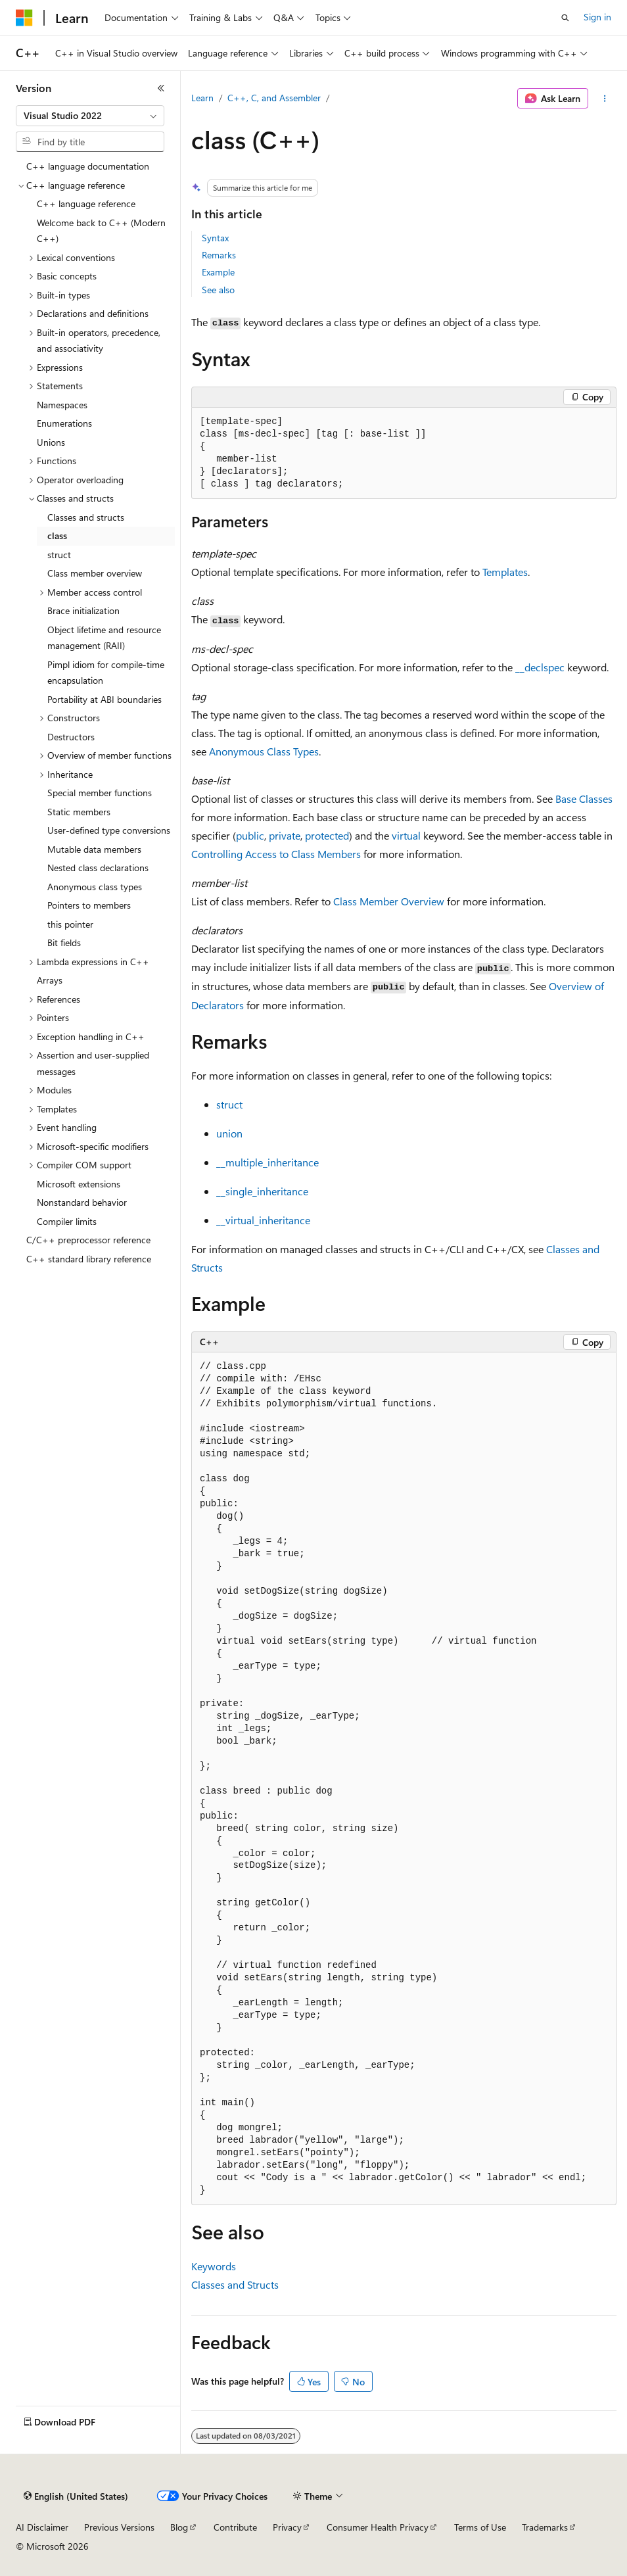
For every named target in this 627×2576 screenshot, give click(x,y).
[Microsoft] (24, 17)
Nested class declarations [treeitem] (98, 867)
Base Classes (584, 798)
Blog (179, 2527)
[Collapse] (161, 88)
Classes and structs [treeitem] (85, 517)
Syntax (215, 237)
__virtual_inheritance (263, 1220)
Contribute (235, 2527)
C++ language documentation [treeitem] (87, 166)
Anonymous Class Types (264, 751)
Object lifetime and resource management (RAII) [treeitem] (104, 637)
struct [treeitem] (59, 554)
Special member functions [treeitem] (99, 792)
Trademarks (545, 2527)
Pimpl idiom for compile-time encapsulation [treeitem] (105, 672)
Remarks (219, 255)
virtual (406, 835)
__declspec (540, 667)
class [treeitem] (57, 535)
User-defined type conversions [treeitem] (108, 830)
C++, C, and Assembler (274, 97)
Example (218, 272)
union (229, 1133)
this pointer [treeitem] (70, 924)
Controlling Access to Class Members (276, 854)
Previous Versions (119, 2527)
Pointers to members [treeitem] (89, 905)
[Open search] (565, 18)
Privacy (287, 2527)
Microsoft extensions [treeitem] (78, 1184)
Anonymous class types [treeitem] (94, 886)
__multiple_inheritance (267, 1162)
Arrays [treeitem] (49, 980)
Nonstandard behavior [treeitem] (82, 1202)
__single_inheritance (262, 1191)
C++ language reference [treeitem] (86, 203)
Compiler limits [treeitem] (67, 1221)
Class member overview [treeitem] (94, 573)
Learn (202, 97)
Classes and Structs (235, 2284)
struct (229, 1104)
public (250, 835)
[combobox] (90, 115)
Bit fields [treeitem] (64, 942)
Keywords (213, 2266)
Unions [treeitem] (51, 442)
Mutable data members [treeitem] (94, 849)
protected (327, 835)
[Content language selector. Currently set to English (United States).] (76, 2496)
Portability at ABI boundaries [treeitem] (104, 699)
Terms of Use (480, 2527)
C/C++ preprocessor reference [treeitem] (88, 1239)
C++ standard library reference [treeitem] (88, 1258)
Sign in (597, 17)
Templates (505, 572)
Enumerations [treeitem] (64, 423)
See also (218, 289)
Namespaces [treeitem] (62, 404)
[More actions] (604, 98)
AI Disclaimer (42, 2527)
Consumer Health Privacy (378, 2527)
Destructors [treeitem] (71, 736)
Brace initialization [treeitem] (83, 610)
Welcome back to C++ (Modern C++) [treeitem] (101, 230)
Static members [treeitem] (78, 811)
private (284, 835)
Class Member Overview (388, 901)
